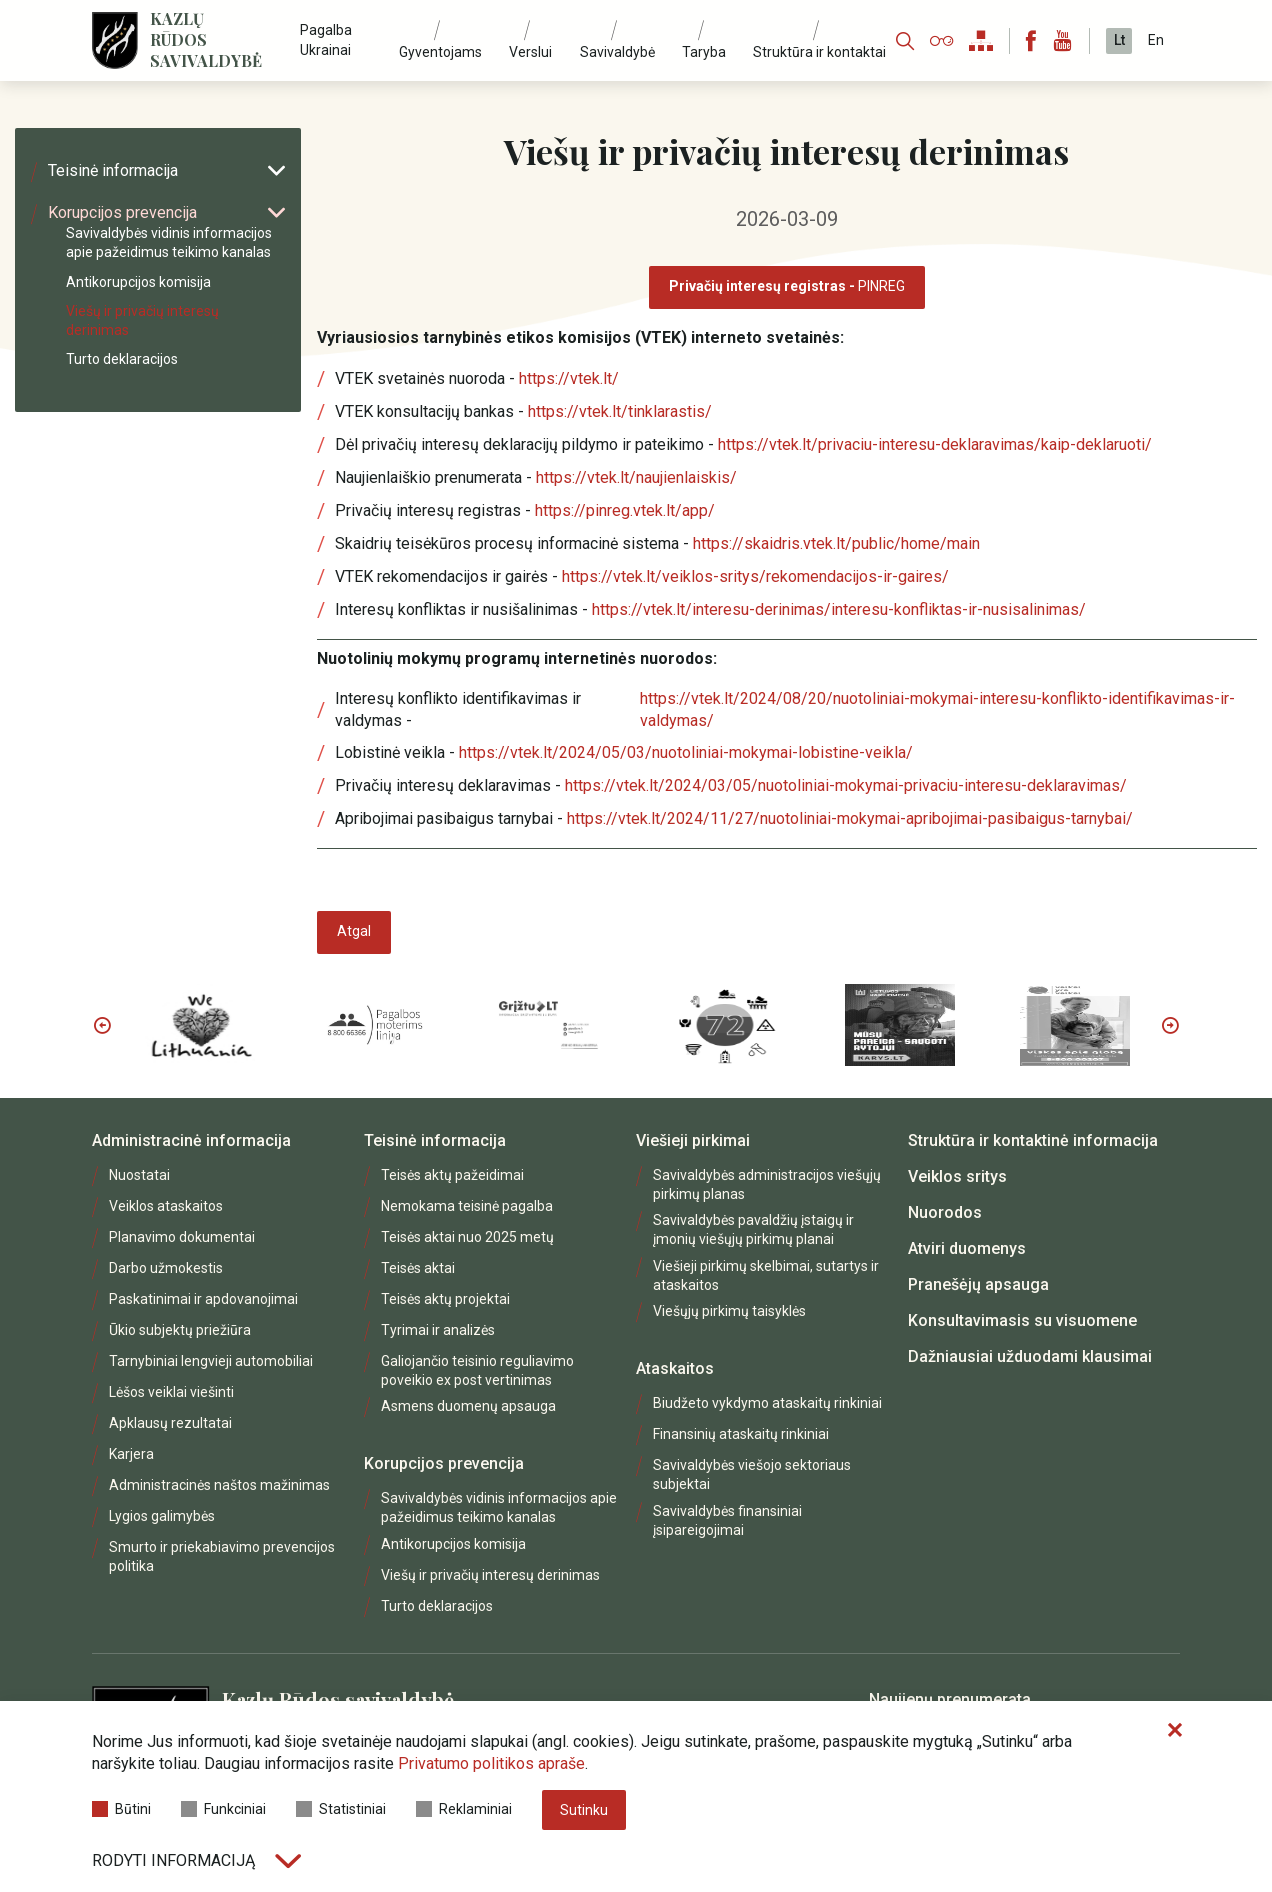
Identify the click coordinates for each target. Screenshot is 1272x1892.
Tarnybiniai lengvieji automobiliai (211, 1361)
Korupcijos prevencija (166, 212)
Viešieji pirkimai (693, 1140)
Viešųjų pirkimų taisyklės (729, 1311)
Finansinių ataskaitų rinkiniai (741, 1434)
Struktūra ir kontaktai (819, 52)
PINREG (787, 286)
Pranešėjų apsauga (978, 1284)
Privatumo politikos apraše (491, 1763)
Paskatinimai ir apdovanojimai (203, 1299)
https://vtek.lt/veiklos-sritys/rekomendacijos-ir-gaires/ (755, 576)
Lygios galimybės (162, 1516)
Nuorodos (945, 1212)
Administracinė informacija (191, 1140)
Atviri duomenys (967, 1248)
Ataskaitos (675, 1368)
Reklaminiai (464, 1809)
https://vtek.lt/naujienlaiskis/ (636, 477)
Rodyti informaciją (196, 1860)
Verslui (530, 52)
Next (1170, 1025)
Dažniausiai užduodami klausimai (1030, 1356)
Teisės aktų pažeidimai (452, 1175)
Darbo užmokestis (166, 1268)
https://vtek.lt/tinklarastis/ (620, 411)
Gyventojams (440, 52)
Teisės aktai (418, 1268)
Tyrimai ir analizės (438, 1330)
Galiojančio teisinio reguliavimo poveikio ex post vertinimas (477, 1370)
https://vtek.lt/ (569, 378)
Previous (102, 1025)
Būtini (121, 1809)
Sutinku (584, 1810)
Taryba (704, 52)
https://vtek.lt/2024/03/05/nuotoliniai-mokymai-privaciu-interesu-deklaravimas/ (846, 785)
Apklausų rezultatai (170, 1423)
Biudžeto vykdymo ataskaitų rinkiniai (767, 1403)
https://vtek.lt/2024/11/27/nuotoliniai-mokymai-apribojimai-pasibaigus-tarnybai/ (850, 818)
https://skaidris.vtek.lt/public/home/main (836, 543)
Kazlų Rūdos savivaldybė (206, 40)
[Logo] (115, 40)
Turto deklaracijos (122, 359)
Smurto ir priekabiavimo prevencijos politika (222, 1556)
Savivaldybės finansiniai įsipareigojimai (727, 1520)
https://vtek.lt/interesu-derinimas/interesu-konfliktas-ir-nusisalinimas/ (839, 609)
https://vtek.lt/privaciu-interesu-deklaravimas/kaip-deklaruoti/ (935, 444)
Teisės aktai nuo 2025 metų (467, 1237)
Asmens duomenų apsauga (468, 1406)
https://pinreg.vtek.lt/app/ (625, 510)
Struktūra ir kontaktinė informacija (1033, 1140)
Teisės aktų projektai (445, 1299)
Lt (1119, 40)
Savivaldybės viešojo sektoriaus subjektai (752, 1474)
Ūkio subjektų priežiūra (180, 1330)
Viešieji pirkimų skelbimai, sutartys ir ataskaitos (766, 1275)
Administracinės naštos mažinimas (219, 1485)
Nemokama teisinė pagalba (467, 1206)
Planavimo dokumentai (182, 1237)
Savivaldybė (617, 52)
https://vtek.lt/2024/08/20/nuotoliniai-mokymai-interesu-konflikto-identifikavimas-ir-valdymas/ (937, 709)
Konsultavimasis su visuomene (1022, 1320)
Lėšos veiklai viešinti (171, 1392)
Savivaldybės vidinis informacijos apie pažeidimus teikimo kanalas (169, 242)
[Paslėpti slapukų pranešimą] (1175, 1731)
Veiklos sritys (957, 1176)
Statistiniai (341, 1809)
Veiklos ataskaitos (166, 1206)
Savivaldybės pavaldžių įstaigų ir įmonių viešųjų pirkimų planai (753, 1229)
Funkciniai (223, 1809)
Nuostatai (139, 1175)
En (1156, 40)
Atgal (354, 931)
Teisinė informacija (166, 170)
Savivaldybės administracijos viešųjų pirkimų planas (767, 1184)
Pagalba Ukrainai (326, 39)
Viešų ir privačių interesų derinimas (142, 320)
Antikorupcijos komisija (138, 282)
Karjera (131, 1454)
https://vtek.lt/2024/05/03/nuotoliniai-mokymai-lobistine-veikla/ (686, 752)
